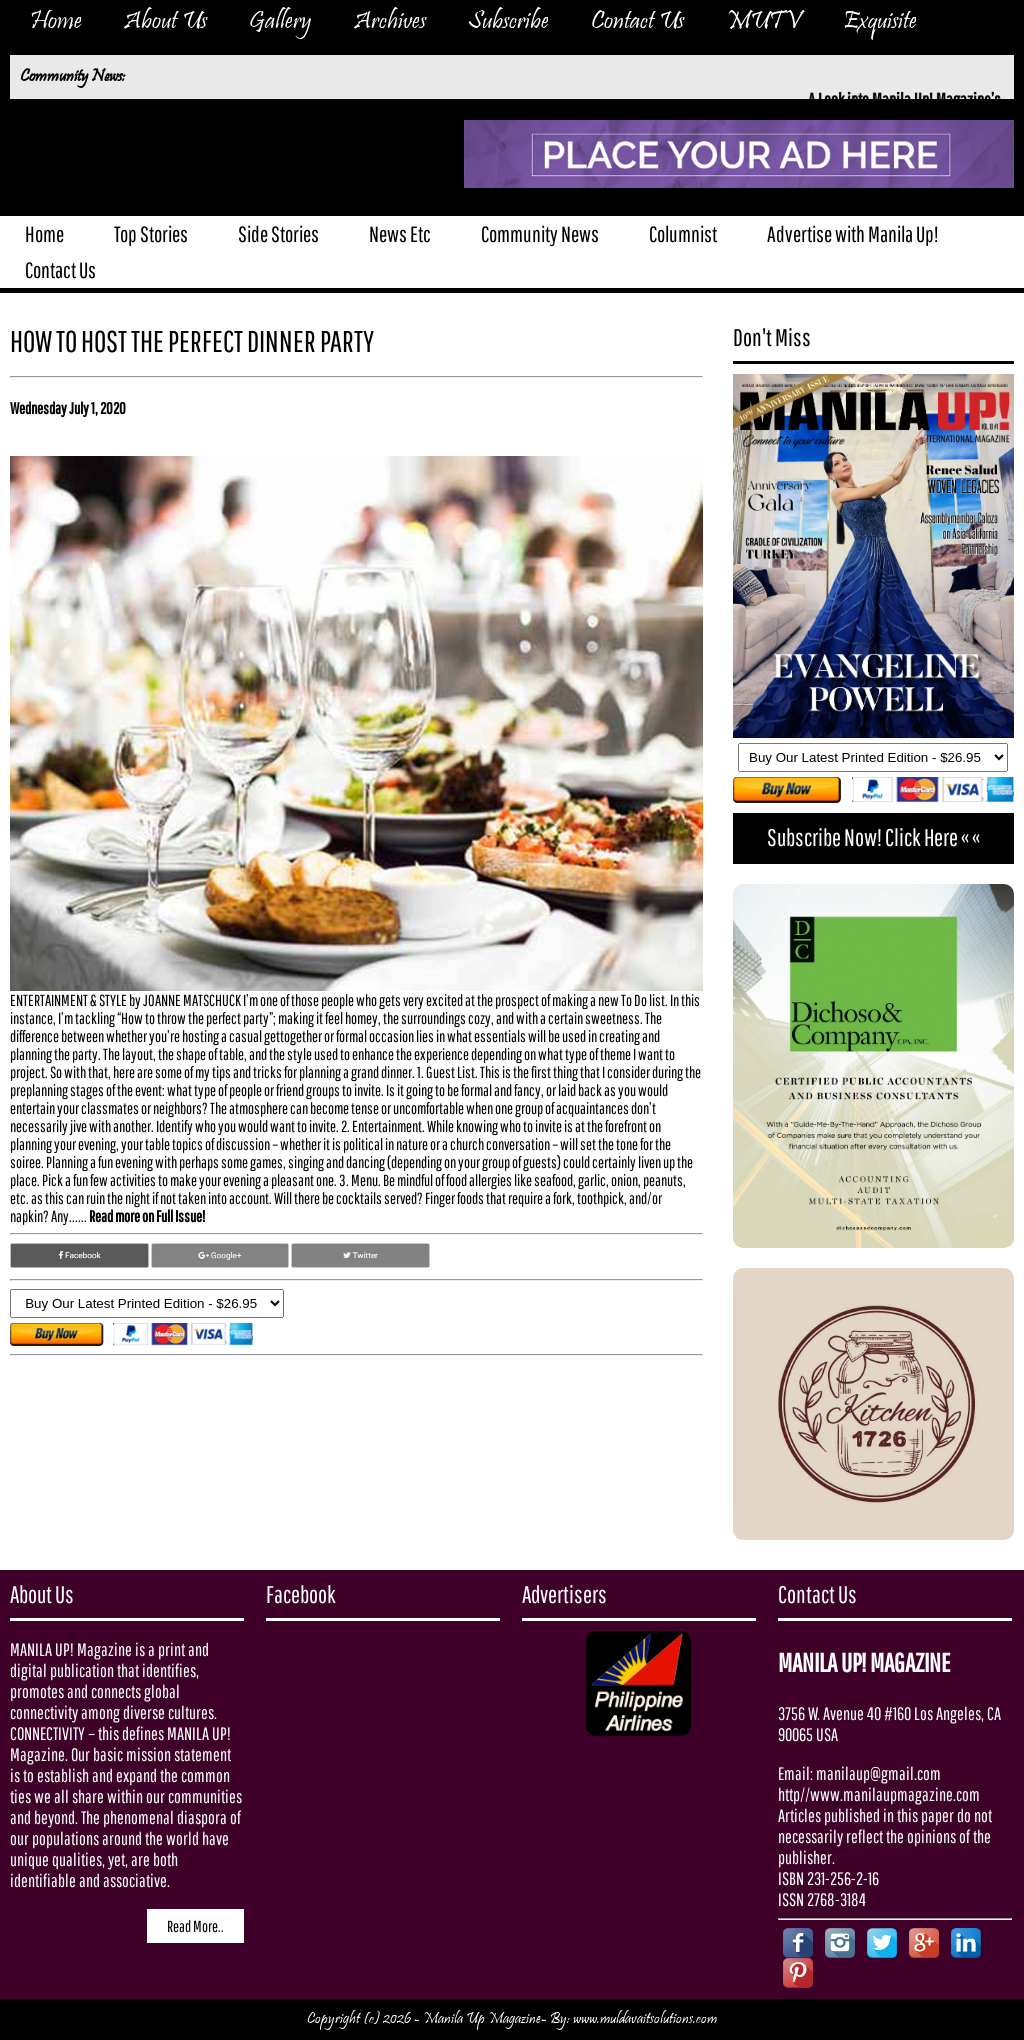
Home (56, 22)
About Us (165, 22)
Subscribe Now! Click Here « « (873, 837)
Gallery (280, 22)
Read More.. (195, 1926)
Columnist (683, 233)
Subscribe (508, 22)
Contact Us (637, 22)
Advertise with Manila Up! (852, 233)
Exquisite (880, 22)
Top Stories (151, 233)
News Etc (400, 233)
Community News (540, 233)
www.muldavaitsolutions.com (645, 2019)
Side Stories (278, 233)
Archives (390, 22)
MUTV (763, 22)
